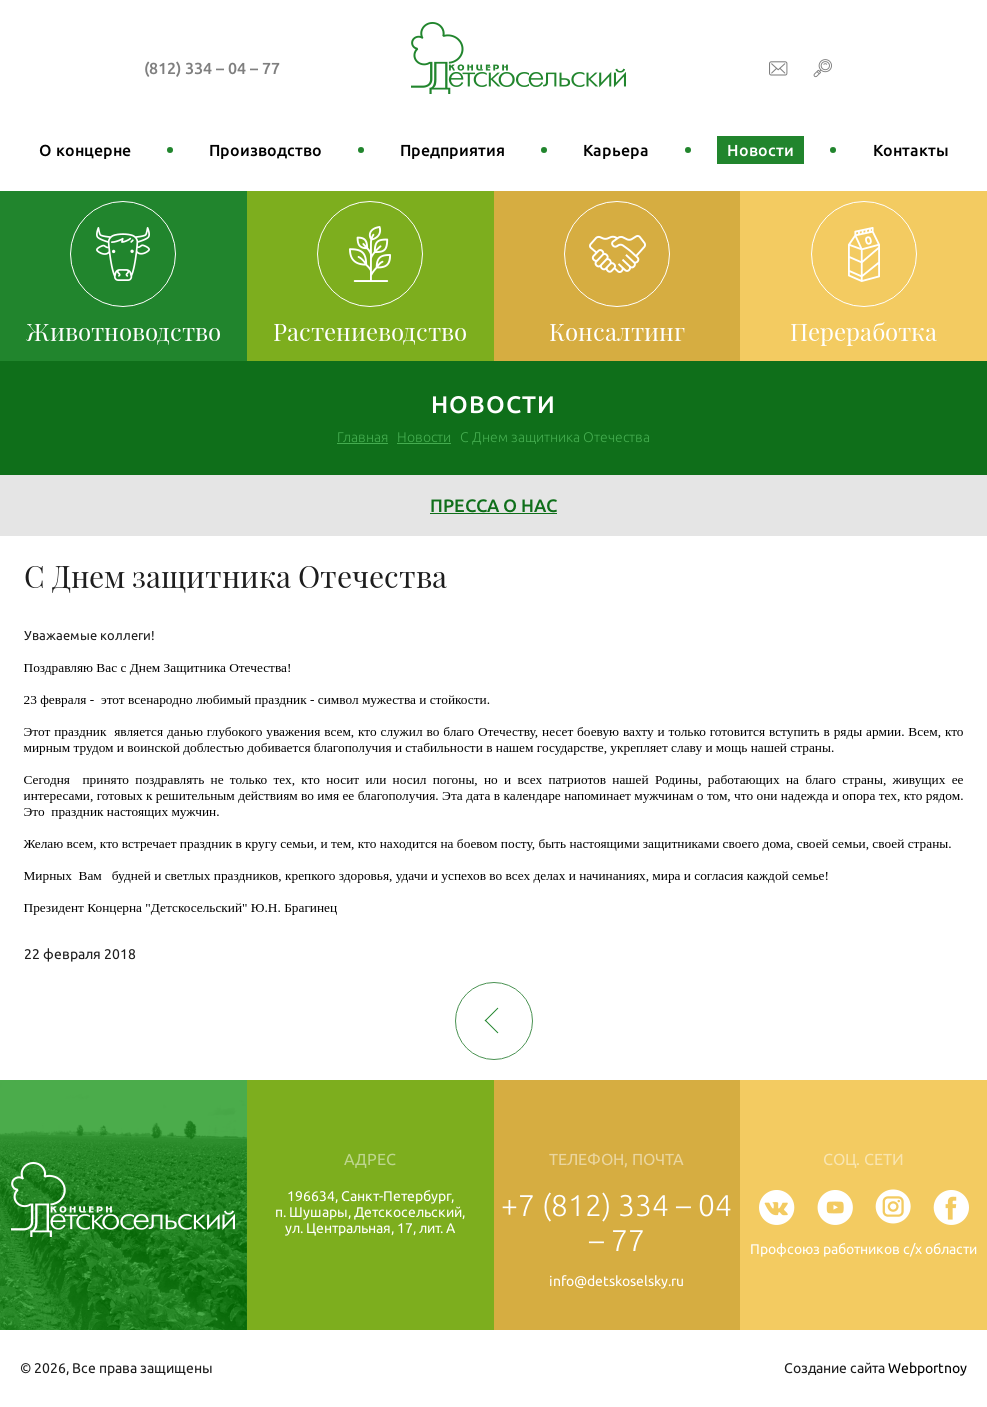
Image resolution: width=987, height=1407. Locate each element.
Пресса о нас (493, 505)
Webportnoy (927, 1368)
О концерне (85, 150)
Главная (362, 437)
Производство (265, 150)
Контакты (911, 150)
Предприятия (452, 150)
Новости (760, 150)
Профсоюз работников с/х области (863, 1249)
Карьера (616, 150)
